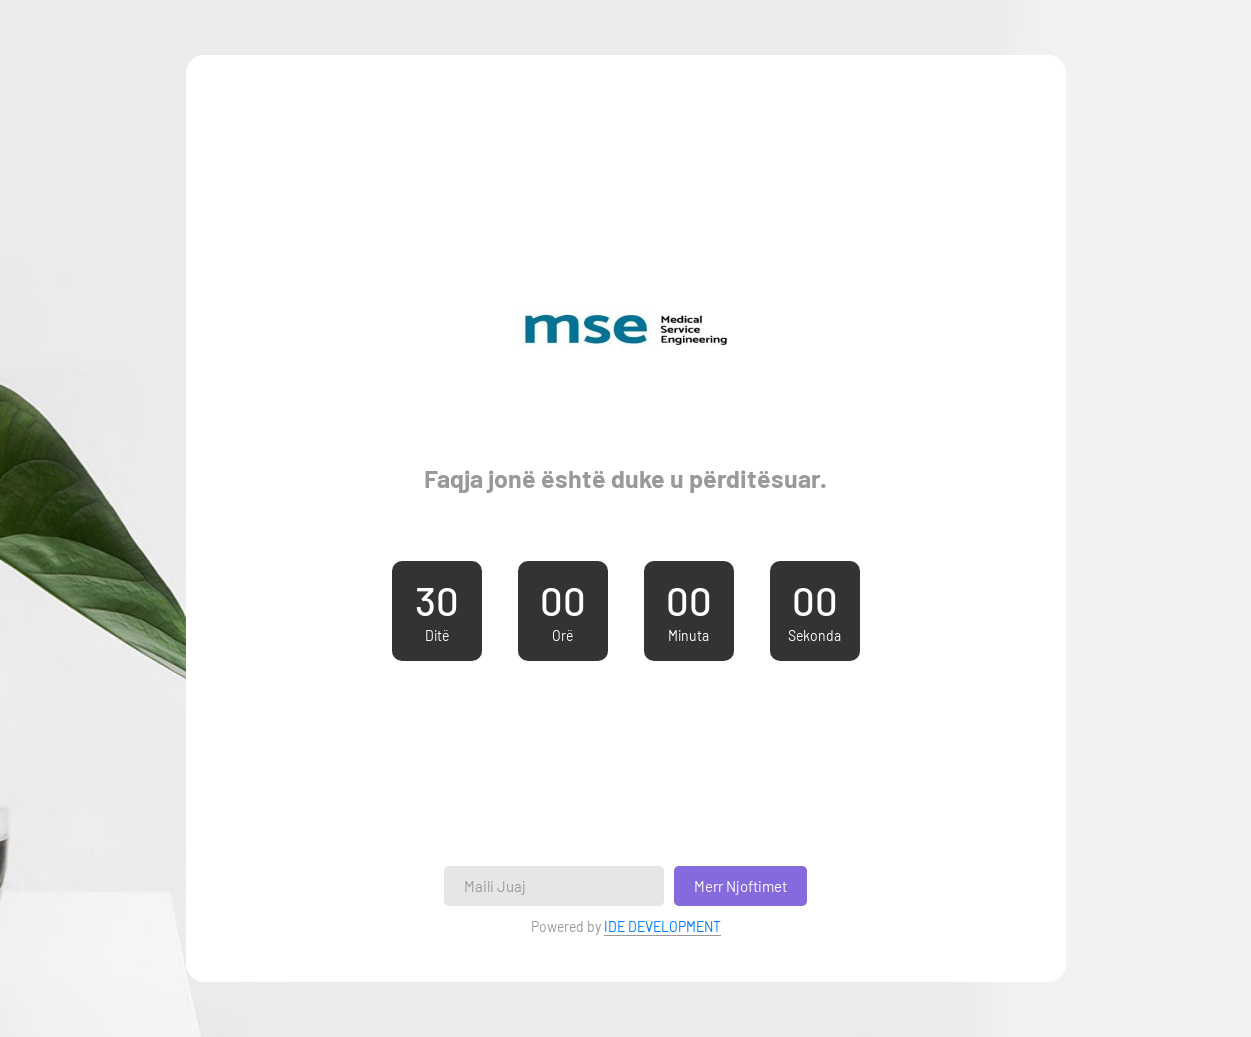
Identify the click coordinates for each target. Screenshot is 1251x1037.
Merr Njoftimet (740, 886)
